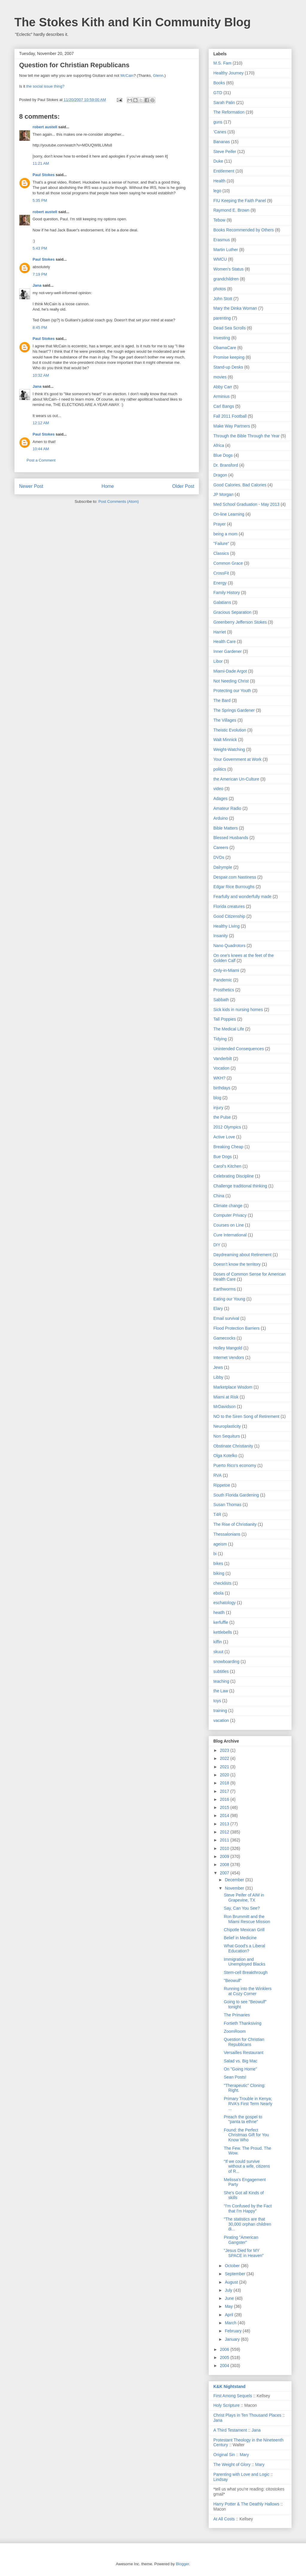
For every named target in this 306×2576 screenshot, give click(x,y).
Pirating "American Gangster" (241, 2240)
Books (219, 82)
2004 (225, 2365)
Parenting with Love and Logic (241, 2474)
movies (220, 377)
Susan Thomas (227, 1504)
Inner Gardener (227, 651)
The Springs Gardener (234, 710)
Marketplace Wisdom (233, 1387)
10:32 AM (41, 375)
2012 (225, 1832)
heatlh (219, 1612)
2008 (225, 1864)
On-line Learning (228, 514)
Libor (218, 661)
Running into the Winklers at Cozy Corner (248, 1991)
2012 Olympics (227, 1127)
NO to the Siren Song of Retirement (246, 1416)
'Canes (219, 131)
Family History (226, 592)
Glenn (158, 75)
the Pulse (222, 1117)
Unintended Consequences (238, 1048)
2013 (225, 1823)
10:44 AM (41, 449)
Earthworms (224, 1289)
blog (217, 1097)
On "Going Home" (240, 2069)
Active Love (224, 1136)
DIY (216, 1244)
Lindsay (220, 2479)
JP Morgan (223, 494)
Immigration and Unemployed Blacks (244, 1962)
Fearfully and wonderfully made (242, 896)
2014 (225, 1815)
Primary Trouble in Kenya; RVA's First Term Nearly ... (248, 2103)
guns (217, 122)
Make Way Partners (231, 426)
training (220, 1710)
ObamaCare (224, 347)
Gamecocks (224, 1338)
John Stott (222, 298)
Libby (218, 1377)
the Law (220, 1690)
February (234, 2330)
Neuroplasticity (227, 1426)
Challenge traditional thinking (240, 1186)
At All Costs (224, 2519)
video (218, 788)
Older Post (183, 486)
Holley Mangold (227, 1348)
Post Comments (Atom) (118, 501)
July (229, 2290)
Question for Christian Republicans (244, 2042)
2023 (225, 1750)
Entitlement (223, 171)
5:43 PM (40, 248)
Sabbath (221, 999)
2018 (225, 1783)
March (231, 2322)
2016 (225, 1799)
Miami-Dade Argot (230, 671)
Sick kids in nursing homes (238, 1009)
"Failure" (221, 543)
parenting (222, 318)
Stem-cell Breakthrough (245, 1972)
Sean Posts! (235, 2077)
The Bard (222, 700)
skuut (218, 1651)
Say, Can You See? (242, 1908)
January (233, 2339)
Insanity (220, 935)
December (235, 1879)
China (218, 1195)
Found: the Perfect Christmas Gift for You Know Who (246, 2135)
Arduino (220, 818)
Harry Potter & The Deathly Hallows (246, 2504)
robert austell (45, 127)
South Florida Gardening (236, 1495)
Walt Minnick (225, 739)
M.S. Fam (222, 63)
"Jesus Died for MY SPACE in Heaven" (244, 2253)
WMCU (220, 259)
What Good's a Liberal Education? (244, 1948)
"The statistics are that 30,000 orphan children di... (247, 2224)
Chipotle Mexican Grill (244, 1929)
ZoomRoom (235, 2031)
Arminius (221, 396)
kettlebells (222, 1632)
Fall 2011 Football (230, 416)
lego (217, 190)
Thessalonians (226, 1534)
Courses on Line (228, 1225)
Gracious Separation (232, 612)
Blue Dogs (223, 455)
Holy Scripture (226, 2405)
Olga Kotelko (225, 1455)
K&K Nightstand (229, 2386)
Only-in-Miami (226, 970)
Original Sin (224, 2454)
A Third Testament (230, 2430)
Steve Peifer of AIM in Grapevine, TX (244, 1897)
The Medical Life (228, 1029)
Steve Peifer (224, 151)
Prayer (219, 524)
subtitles (221, 1671)
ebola (218, 1593)
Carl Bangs (223, 406)
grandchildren (226, 279)
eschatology (224, 1602)
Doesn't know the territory (237, 1264)
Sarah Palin (224, 102)
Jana (37, 285)
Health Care (224, 641)
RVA (217, 1475)
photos (219, 288)
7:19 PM (40, 274)
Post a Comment (41, 460)
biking (218, 1573)
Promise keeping (228, 357)
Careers (220, 847)
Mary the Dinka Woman (235, 308)
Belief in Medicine (240, 1937)
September (235, 2273)
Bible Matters (225, 828)
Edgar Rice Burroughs (234, 886)
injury (218, 1107)
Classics (221, 553)
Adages (220, 798)
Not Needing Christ (231, 681)
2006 (225, 2349)
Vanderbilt (222, 1058)
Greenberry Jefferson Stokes (240, 622)
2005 (225, 2357)
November (235, 1888)
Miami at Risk (225, 1397)
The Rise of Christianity (235, 1524)
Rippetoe (221, 1485)
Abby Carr (222, 386)
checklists (222, 1583)
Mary (244, 2454)
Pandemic (222, 980)
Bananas (221, 141)
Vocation (221, 1068)
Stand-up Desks (228, 367)
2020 (225, 1774)
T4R (217, 1514)
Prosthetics (223, 989)
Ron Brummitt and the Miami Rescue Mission (247, 1919)
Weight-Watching (229, 749)
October (233, 2265)
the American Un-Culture (236, 779)
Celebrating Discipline (233, 1176)
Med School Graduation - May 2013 (246, 504)
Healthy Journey (228, 73)
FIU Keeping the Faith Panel (239, 200)
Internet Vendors (228, 1357)
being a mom (225, 534)
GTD (217, 92)
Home (108, 486)
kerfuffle (220, 1622)
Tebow (219, 220)
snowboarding (226, 1661)
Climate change (227, 1205)
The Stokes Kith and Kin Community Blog (132, 22)
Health (219, 180)
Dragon (220, 475)
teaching (221, 1681)
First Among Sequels (232, 2395)
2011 (225, 1840)
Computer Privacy (230, 1215)
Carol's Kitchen (227, 1166)
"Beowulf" (233, 1980)
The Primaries (237, 2014)
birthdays (221, 1087)
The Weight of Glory (231, 2464)
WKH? (219, 1078)
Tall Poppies (224, 1019)
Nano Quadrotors (229, 945)
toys (217, 1700)
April (229, 2314)
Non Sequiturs (226, 1436)
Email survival (226, 1318)
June (230, 2298)
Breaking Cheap (228, 1146)
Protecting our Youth (232, 690)
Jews (218, 1367)
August (232, 2282)
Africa (218, 445)
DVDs (218, 857)
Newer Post (31, 486)
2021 (225, 1766)
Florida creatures (229, 906)
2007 (225, 1872)
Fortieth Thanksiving (242, 2023)
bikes (218, 1563)
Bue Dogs (222, 1156)
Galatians (222, 602)
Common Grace (228, 563)
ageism (220, 1544)
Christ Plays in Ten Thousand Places (247, 2415)
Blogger (182, 2564)
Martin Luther (225, 249)
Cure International (230, 1235)
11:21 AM (41, 163)
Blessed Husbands (230, 837)
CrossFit (221, 573)
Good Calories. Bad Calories (239, 484)
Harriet (219, 632)
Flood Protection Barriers (236, 1328)
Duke (218, 161)
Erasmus (221, 239)
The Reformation (228, 112)
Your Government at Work (237, 759)
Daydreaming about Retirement (242, 1254)
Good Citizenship (229, 916)
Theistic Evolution (229, 730)
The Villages (224, 720)
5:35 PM (40, 200)
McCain (127, 75)
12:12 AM (41, 423)
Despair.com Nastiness (234, 877)
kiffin (217, 1641)
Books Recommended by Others (243, 229)
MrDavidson (224, 1406)
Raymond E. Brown (231, 210)
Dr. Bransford (225, 465)
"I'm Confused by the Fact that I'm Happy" (248, 2208)
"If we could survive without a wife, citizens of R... (247, 2166)
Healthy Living (226, 926)
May (229, 2306)
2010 (225, 1848)
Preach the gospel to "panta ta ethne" (243, 2119)
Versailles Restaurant (243, 2052)
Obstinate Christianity (233, 1446)
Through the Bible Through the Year (246, 435)
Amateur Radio (227, 808)
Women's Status (228, 269)
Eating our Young (229, 1299)
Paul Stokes (44, 174)
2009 (225, 1856)
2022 (225, 1758)
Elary (218, 1308)
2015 (225, 1807)
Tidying (220, 1038)
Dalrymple (222, 867)
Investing (221, 337)
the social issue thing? (45, 86)
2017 (225, 1791)
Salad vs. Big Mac (240, 2061)
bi (215, 1553)
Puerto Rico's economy (234, 1465)
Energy (220, 583)
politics (219, 769)
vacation (221, 1720)
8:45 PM (40, 327)
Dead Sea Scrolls (229, 328)
